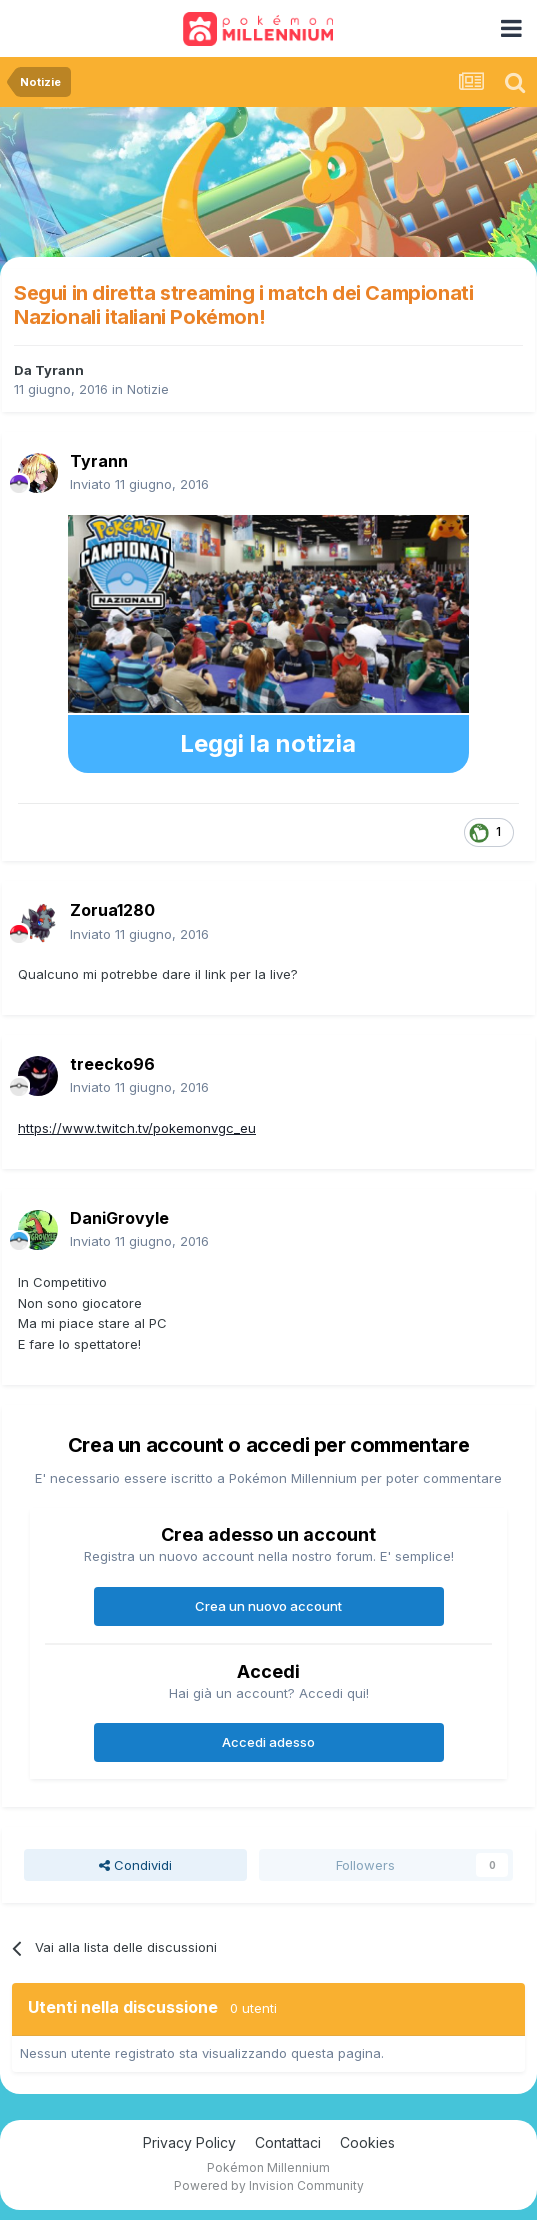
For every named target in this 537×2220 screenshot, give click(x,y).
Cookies (367, 2142)
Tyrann (59, 370)
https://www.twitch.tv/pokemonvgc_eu (137, 1128)
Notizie (148, 389)
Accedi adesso (268, 1742)
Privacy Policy (189, 2142)
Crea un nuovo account (268, 1606)
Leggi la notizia (268, 743)
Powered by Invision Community (269, 2185)
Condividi (135, 1865)
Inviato (139, 484)
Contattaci (288, 2142)
